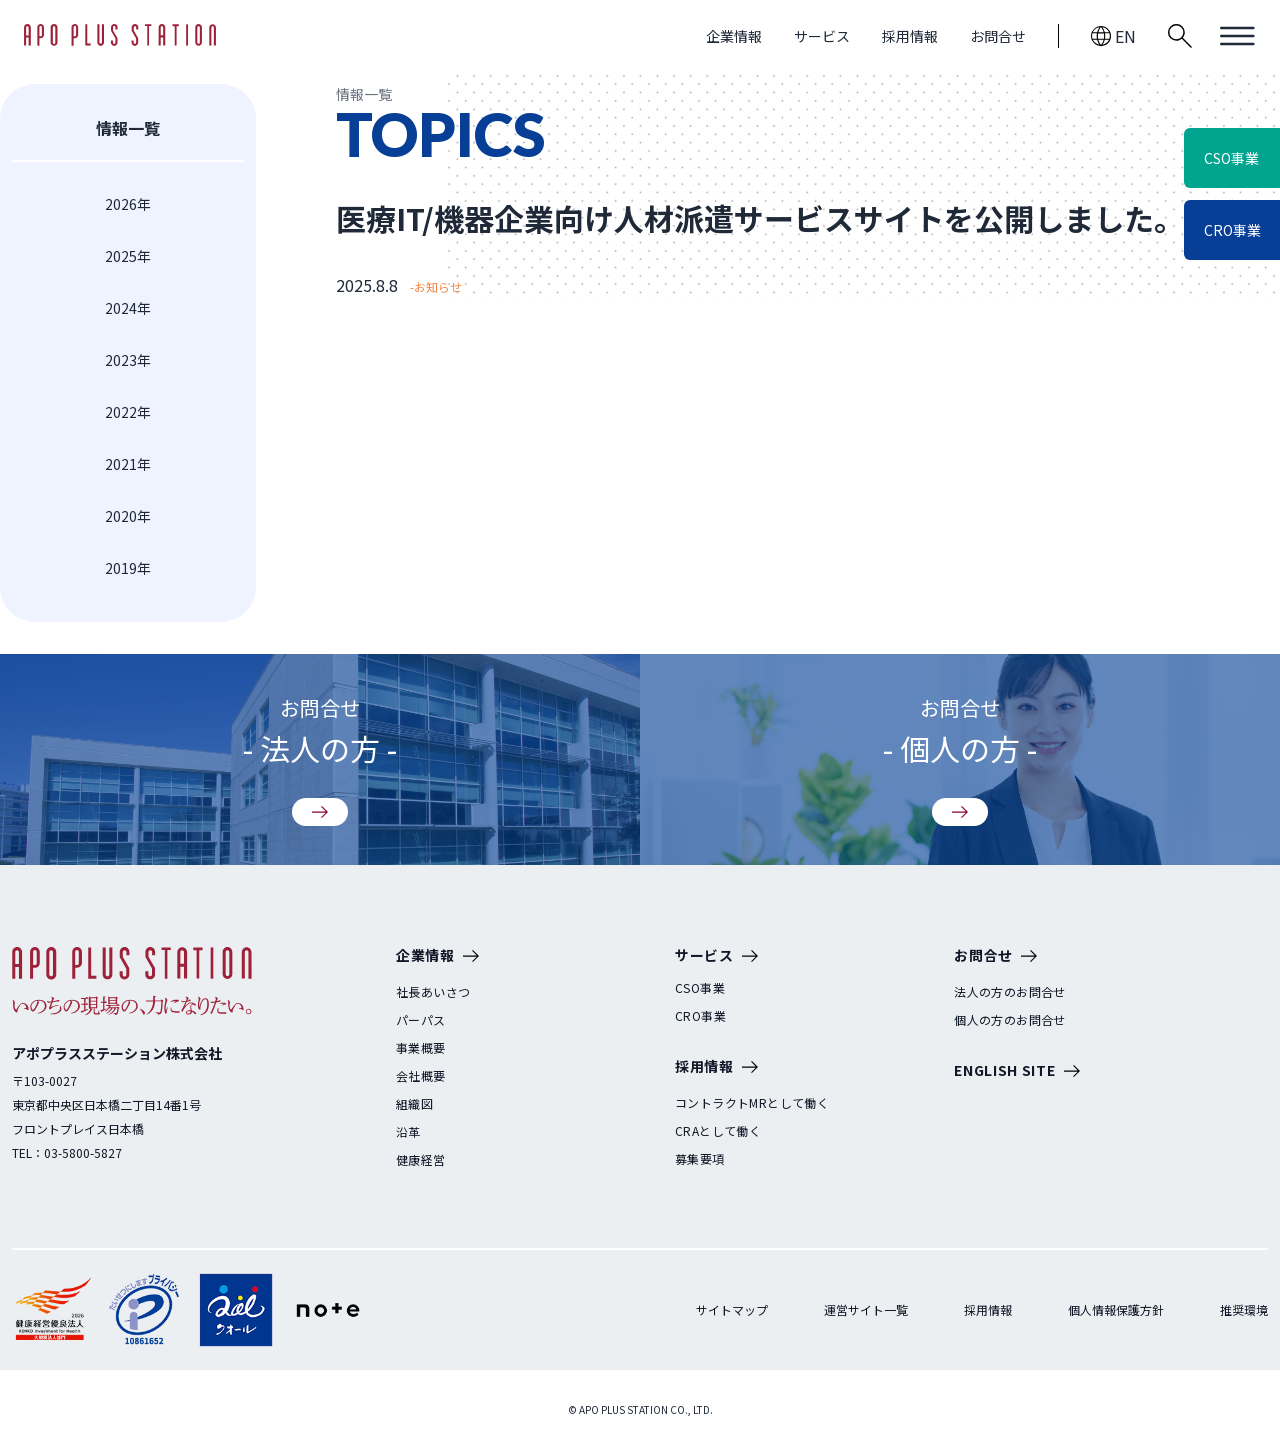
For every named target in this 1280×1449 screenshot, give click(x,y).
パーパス (421, 1020)
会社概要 (421, 1076)
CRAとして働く (718, 1131)
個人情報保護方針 (1116, 1309)
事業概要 (421, 1048)
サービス (822, 36)
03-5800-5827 (83, 1152)
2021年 (128, 464)
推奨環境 (1244, 1309)
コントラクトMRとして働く (752, 1103)
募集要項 (700, 1159)
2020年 (128, 516)
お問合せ (998, 36)
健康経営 (421, 1160)
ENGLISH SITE (1016, 1071)
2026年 (128, 204)
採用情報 (910, 36)
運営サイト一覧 (866, 1309)
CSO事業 (700, 988)
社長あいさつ (433, 992)
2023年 (128, 360)
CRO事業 (700, 1016)
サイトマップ (732, 1309)
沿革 (408, 1132)
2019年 (128, 568)
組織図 (414, 1104)
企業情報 (734, 36)
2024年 (128, 308)
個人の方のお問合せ (1010, 1020)
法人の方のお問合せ (1010, 992)
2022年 (128, 412)
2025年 (128, 256)
